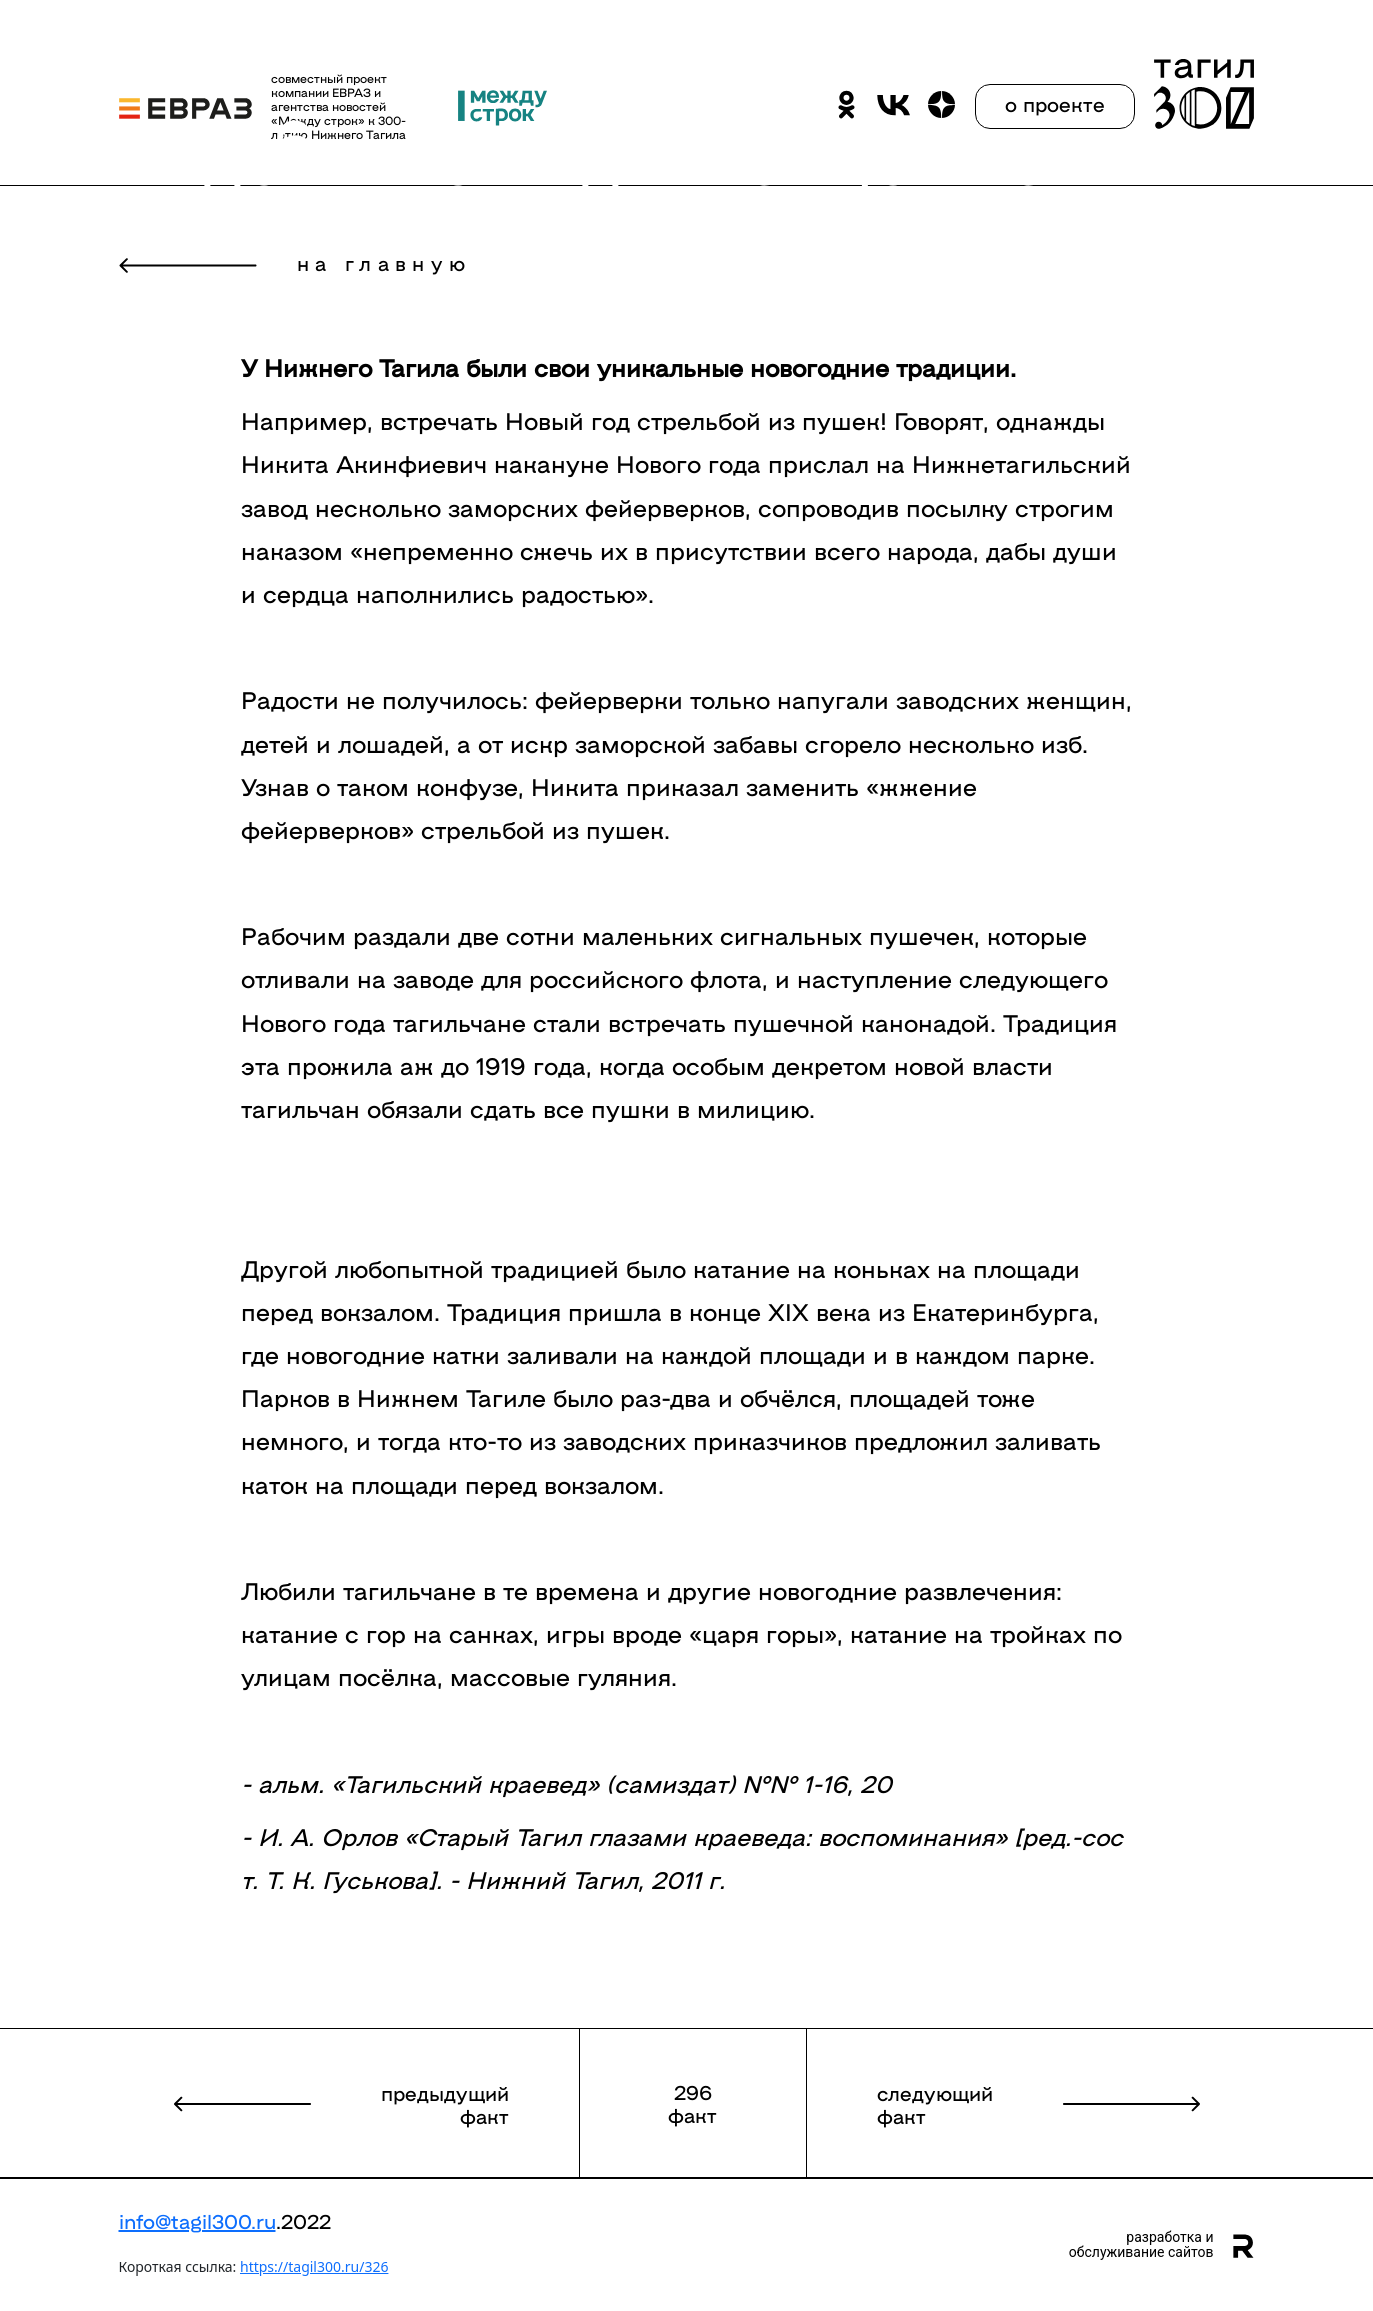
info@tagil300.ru (197, 2220)
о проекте (1055, 103)
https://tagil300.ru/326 (314, 2266)
